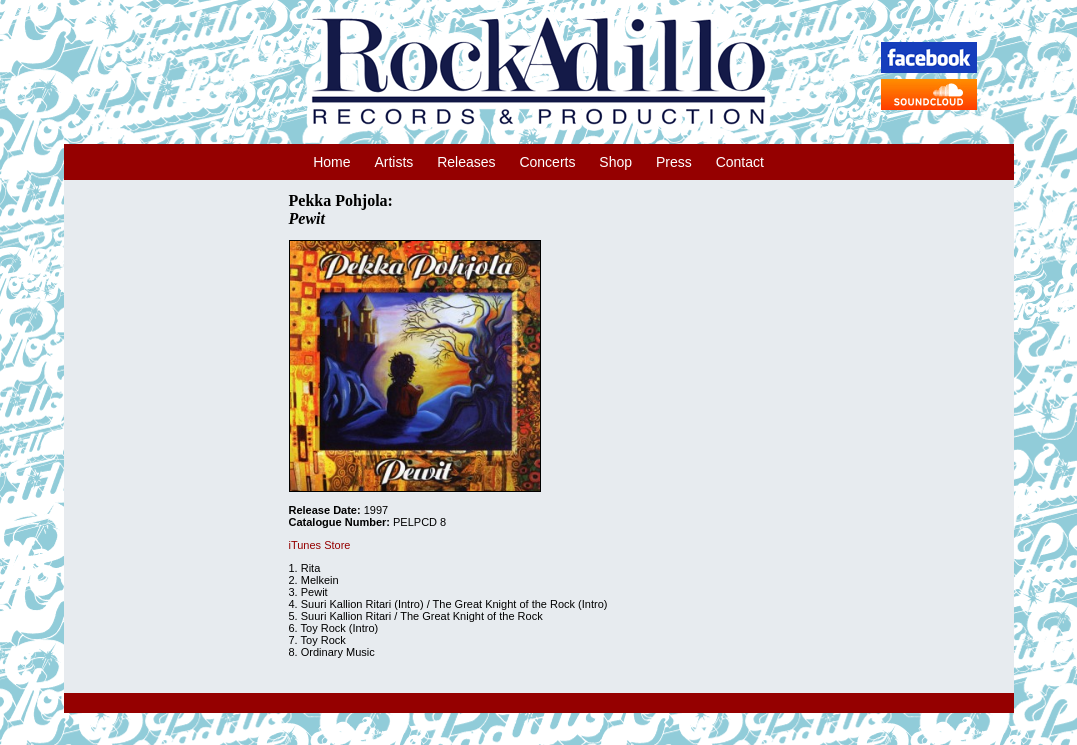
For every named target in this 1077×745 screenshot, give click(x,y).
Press (674, 162)
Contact (740, 162)
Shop (615, 162)
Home (331, 162)
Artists (393, 162)
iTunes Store (320, 545)
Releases (466, 162)
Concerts (547, 162)
